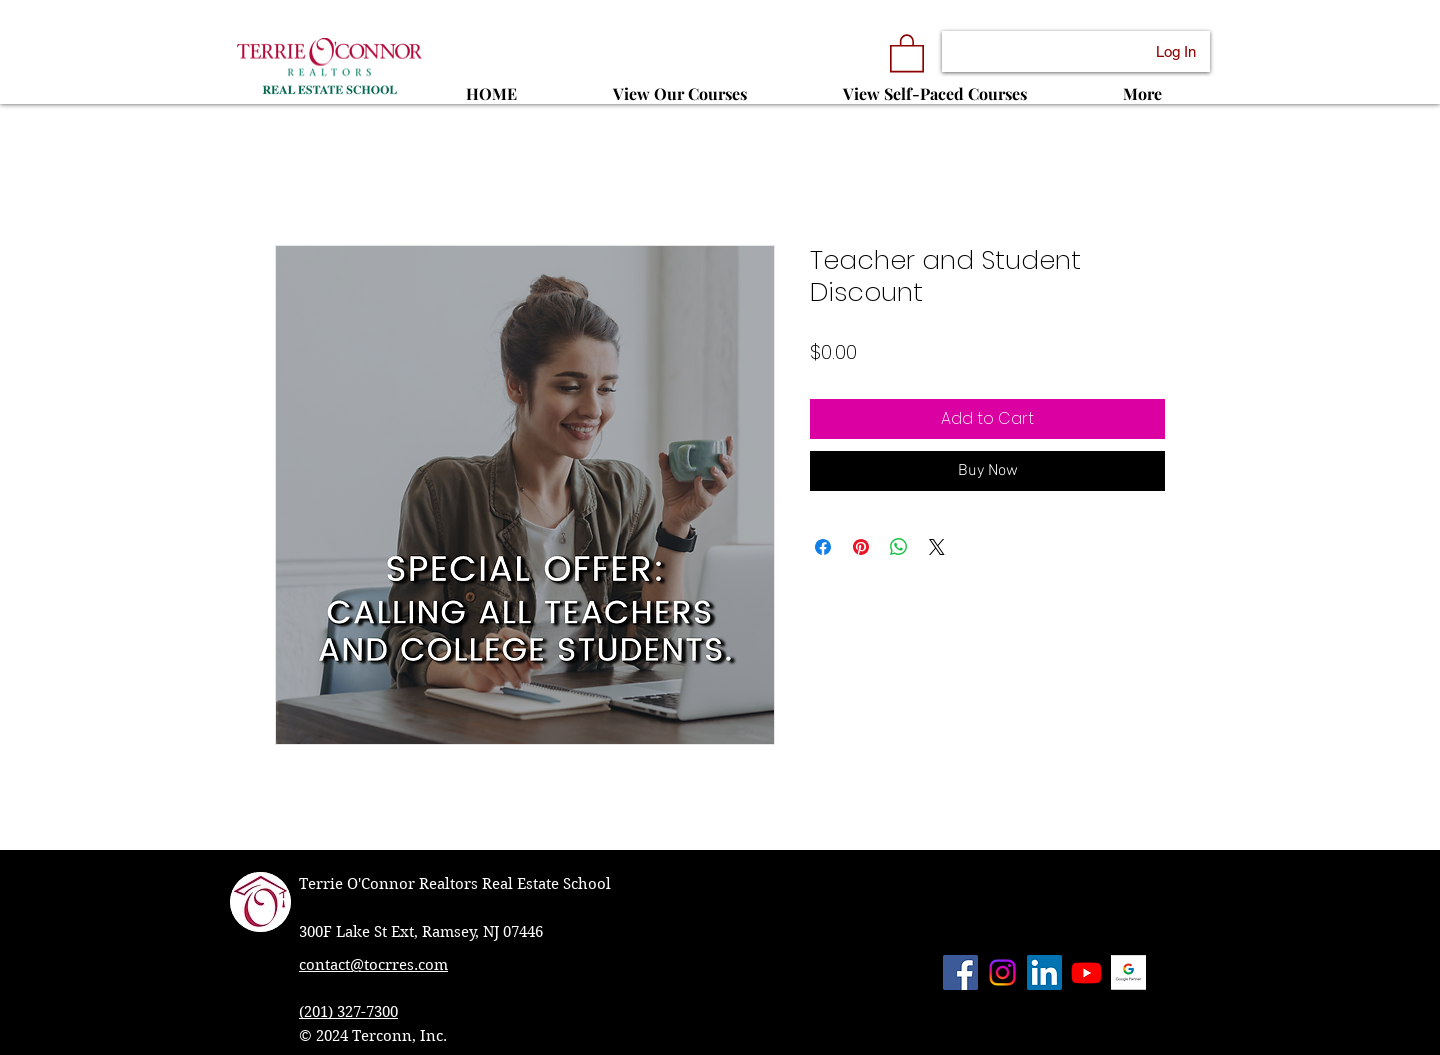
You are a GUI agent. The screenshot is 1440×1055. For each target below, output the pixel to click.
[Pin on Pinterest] (861, 547)
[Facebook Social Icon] (960, 972)
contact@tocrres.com (373, 965)
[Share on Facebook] (823, 547)
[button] (907, 52)
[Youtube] (1086, 972)
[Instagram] (1002, 972)
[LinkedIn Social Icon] (1044, 972)
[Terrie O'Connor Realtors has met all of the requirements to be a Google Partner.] (1128, 972)
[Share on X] (937, 547)
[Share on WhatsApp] (899, 547)
